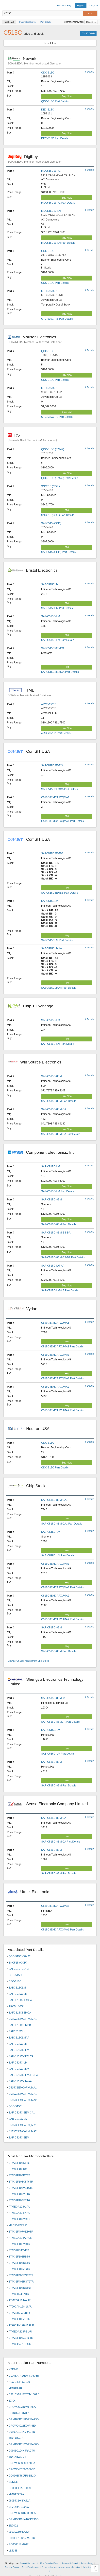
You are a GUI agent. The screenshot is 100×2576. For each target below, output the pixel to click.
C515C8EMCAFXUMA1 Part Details (62, 1346)
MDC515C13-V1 (51, 170)
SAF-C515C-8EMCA (53, 1698)
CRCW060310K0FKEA (22, 2406)
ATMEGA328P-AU (19, 2212)
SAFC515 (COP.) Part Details (58, 552)
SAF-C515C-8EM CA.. (54, 1500)
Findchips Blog (64, 5)
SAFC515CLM (49, 901)
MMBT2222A (16, 2494)
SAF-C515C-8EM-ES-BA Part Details (63, 1257)
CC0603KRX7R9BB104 (22, 2475)
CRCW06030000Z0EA (22, 2463)
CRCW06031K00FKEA (22, 2513)
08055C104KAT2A (19, 2500)
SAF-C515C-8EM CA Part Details (60, 1134)
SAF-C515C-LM (50, 616)
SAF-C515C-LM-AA (52, 1265)
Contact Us (25, 2563)
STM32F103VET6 (19, 2200)
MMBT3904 (15, 2388)
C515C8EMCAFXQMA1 (55, 797)
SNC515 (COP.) (50, 486)
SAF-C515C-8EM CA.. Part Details (61, 1523)
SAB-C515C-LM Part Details (58, 1555)
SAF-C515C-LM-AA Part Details (60, 1290)
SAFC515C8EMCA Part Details (59, 789)
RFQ (67, 510)
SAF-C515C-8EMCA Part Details (60, 1721)
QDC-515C (47, 72)
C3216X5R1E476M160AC (24, 2394)
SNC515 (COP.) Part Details (57, 515)
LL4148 (13, 2550)
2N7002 (13, 2525)
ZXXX (12, 2400)
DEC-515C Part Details (54, 138)
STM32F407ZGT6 (19, 2269)
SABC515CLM (49, 584)
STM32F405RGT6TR (21, 2281)
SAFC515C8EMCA (52, 765)
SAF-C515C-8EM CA (53, 1109)
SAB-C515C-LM (50, 1531)
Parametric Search (70, 2563)
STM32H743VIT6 (19, 2250)
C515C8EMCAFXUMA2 (55, 1386)
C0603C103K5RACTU (22, 2538)
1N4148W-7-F (17, 2438)
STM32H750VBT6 (19, 2312)
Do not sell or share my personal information (61, 2567)
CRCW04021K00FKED (22, 2425)
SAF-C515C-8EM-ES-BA (56, 1232)
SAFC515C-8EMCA (53, 648)
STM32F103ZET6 (19, 2319)
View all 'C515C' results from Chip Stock (28, 1661)
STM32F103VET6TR (21, 2187)
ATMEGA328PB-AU (20, 2331)
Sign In (94, 5)
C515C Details (88, 33)
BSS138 (13, 2481)
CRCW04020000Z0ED (22, 2469)
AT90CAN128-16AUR (21, 2325)
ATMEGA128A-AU (19, 2206)
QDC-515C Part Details (55, 101)
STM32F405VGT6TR (21, 2275)
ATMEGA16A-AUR (20, 2300)
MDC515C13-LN (51, 210)
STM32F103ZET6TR (21, 2337)
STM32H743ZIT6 (19, 2294)
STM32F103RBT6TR (21, 2287)
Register (81, 5)
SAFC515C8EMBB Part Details (59, 892)
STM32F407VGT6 (19, 2219)
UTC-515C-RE (49, 291)
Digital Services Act (30, 2567)
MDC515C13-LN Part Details (58, 242)
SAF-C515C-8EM (51, 1076)
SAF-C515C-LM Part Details (57, 640)
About (35, 2563)
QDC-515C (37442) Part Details (60, 478)
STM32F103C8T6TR (21, 2181)
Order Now (67, 412)
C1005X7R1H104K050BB (24, 2375)
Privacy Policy (87, 2563)
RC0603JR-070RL (19, 2544)
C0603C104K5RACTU (22, 2450)
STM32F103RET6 (19, 2262)
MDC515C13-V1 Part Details (58, 202)
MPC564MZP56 (18, 2225)
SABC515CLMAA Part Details (58, 987)
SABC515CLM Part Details (57, 608)
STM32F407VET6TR (21, 2231)
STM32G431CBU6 (20, 2344)
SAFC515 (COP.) (51, 523)
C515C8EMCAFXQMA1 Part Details (62, 821)
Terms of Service (12, 2567)
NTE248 (13, 2369)
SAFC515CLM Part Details (57, 940)
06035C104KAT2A (19, 2531)
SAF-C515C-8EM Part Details (58, 1101)
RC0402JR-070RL (19, 2413)
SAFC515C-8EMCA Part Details (60, 672)
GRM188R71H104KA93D (24, 2419)
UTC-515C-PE (49, 388)
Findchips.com (5, 5)
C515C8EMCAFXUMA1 (55, 1322)
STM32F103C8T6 (19, 2162)
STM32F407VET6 (19, 2194)
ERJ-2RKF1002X (19, 2506)
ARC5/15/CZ (48, 704)
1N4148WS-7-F (18, 2456)
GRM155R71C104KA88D (24, 2444)
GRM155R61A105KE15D (23, 2519)
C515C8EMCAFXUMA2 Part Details (62, 1410)
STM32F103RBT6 (19, 2256)
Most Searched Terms (50, 2563)
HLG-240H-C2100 (19, 2382)
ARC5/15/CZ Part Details (56, 733)
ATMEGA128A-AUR (20, 2237)
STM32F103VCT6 (19, 2244)
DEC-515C (47, 109)
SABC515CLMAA (51, 948)
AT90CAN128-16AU (20, 2306)
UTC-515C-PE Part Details (57, 416)
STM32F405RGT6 (19, 2169)
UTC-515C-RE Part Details (57, 318)
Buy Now (67, 96)
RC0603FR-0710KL (20, 2488)
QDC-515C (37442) (52, 449)
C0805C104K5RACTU (22, 2431)
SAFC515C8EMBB (52, 853)
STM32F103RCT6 (19, 2175)
